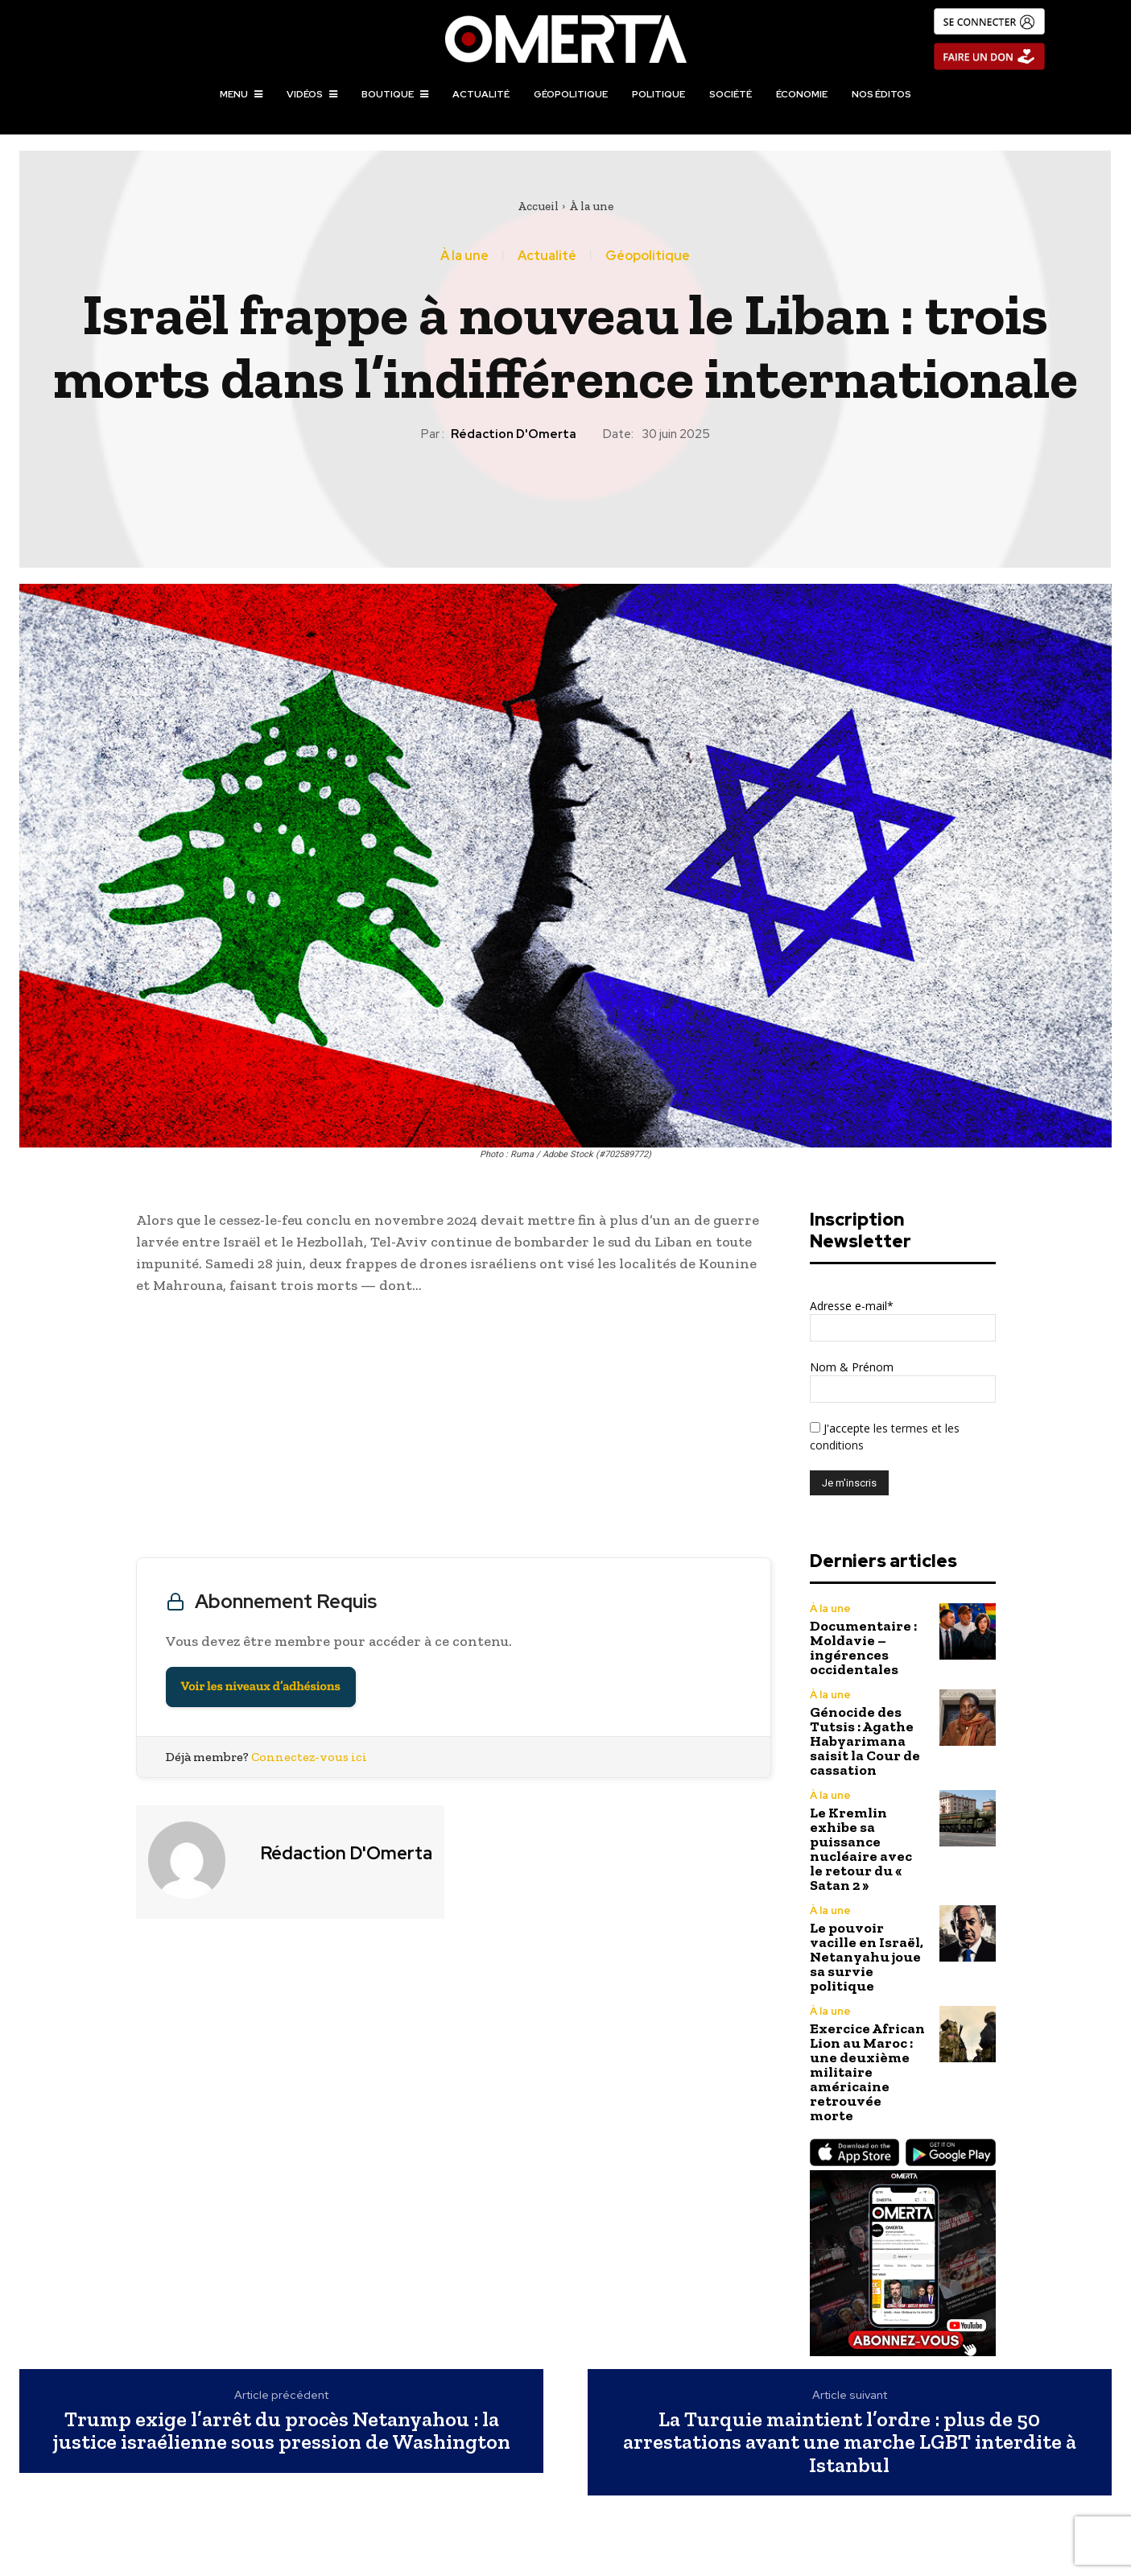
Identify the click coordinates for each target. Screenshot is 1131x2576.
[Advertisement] (453, 1430)
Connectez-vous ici (309, 1756)
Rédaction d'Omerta (513, 434)
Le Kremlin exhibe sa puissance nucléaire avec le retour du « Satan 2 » (861, 1849)
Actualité (547, 256)
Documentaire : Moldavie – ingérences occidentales (863, 1647)
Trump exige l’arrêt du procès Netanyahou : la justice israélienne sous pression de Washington (281, 2431)
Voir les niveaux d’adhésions (261, 1686)
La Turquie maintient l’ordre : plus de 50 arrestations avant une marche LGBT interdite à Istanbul (849, 2442)
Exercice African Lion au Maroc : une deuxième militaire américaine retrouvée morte (867, 2072)
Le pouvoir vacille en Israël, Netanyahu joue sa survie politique (866, 1957)
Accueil (538, 206)
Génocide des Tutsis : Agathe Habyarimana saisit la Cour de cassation (865, 1741)
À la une (591, 206)
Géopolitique (647, 256)
